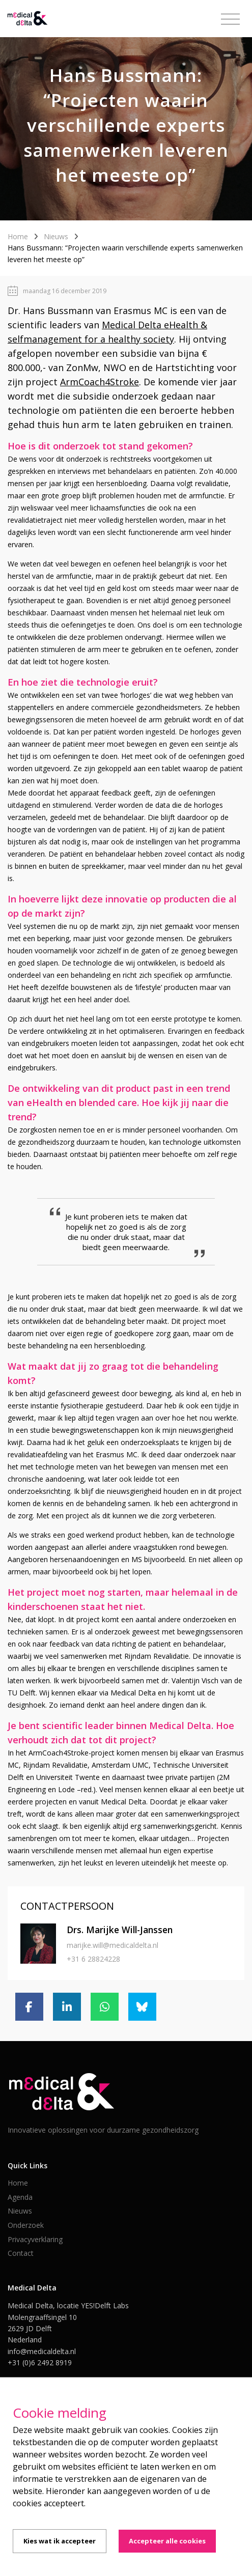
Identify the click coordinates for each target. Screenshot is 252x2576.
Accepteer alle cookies (167, 2540)
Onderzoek (26, 2225)
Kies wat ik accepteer (59, 2540)
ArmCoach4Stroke (99, 382)
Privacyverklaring (35, 2239)
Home (18, 236)
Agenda (20, 2197)
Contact (21, 2253)
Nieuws (56, 236)
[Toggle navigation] (230, 19)
